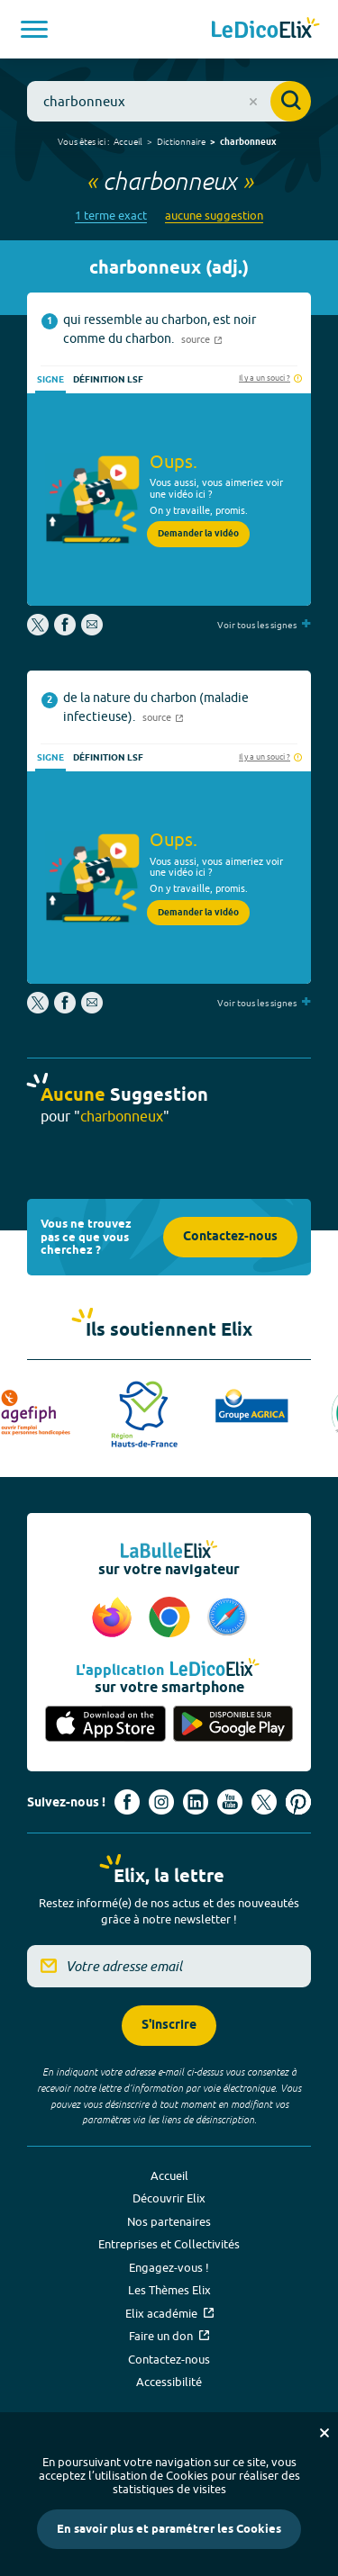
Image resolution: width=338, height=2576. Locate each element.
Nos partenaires (169, 2221)
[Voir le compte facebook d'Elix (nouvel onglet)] (127, 1802)
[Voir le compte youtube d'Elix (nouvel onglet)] (229, 1802)
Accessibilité (169, 2381)
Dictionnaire (181, 141)
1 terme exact (111, 215)
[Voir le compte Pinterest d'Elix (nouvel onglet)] (298, 1802)
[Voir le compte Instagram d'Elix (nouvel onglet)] (161, 1802)
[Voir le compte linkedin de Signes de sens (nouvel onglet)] (195, 1802)
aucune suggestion (214, 215)
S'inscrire (169, 2025)
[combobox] (169, 101)
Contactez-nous (230, 1237)
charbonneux (248, 142)
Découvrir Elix (169, 2198)
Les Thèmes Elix (169, 2290)
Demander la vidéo (198, 533)
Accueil (128, 141)
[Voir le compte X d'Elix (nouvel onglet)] (264, 1802)
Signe (50, 380)
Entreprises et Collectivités (169, 2244)
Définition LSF (108, 380)
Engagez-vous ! (169, 2267)
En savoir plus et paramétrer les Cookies (169, 2529)
